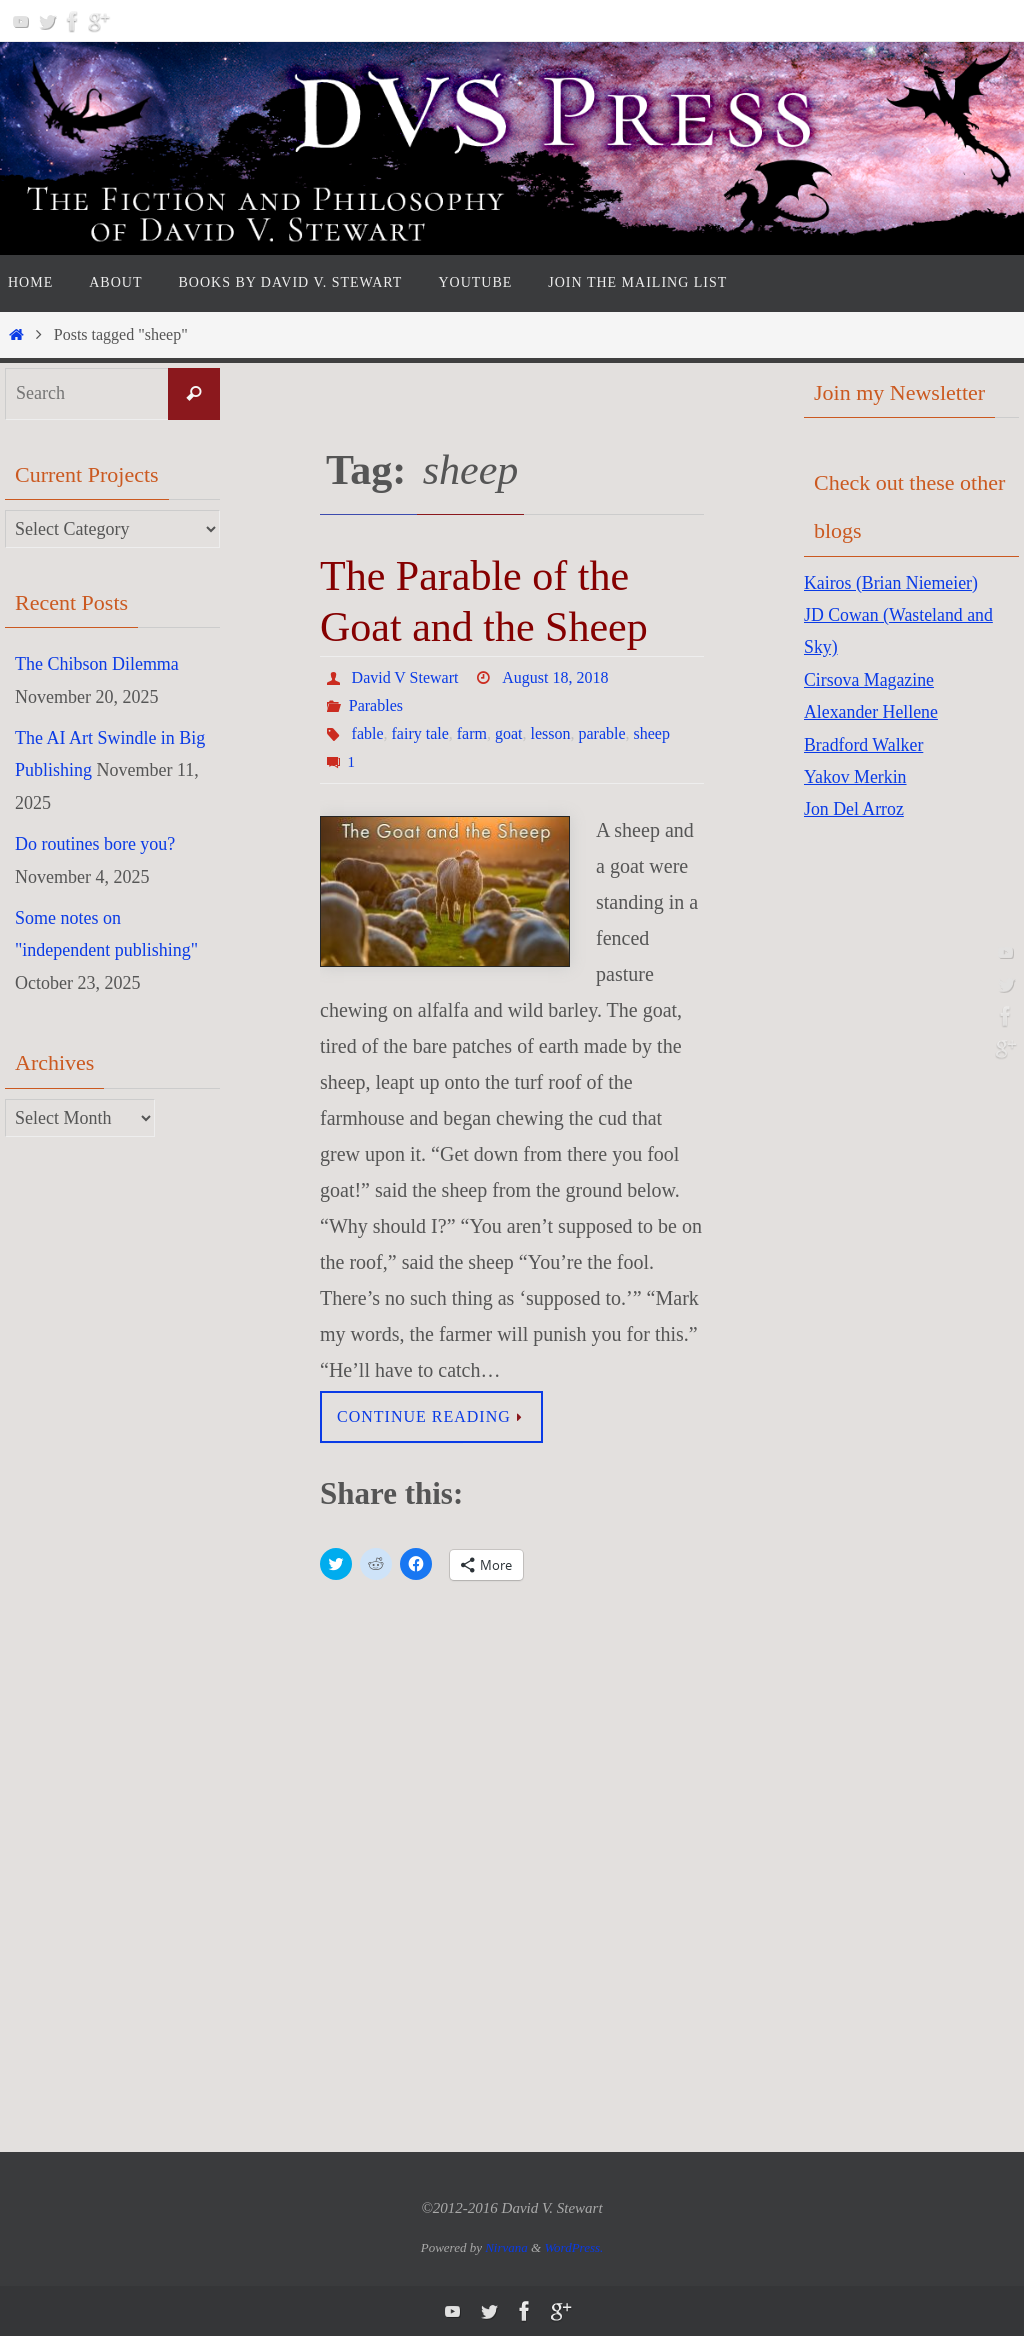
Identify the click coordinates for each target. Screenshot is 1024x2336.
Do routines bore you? (95, 844)
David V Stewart (405, 677)
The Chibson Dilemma (97, 664)
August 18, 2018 (554, 677)
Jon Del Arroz (854, 809)
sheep (652, 733)
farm (472, 733)
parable (602, 733)
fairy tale (420, 733)
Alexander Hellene (871, 712)
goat (509, 733)
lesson (551, 733)
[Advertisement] (884, 1156)
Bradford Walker (864, 745)
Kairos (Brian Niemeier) (892, 583)
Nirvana (506, 2247)
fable (368, 733)
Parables (376, 705)
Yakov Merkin (856, 777)
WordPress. (573, 2247)
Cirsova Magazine (869, 680)
